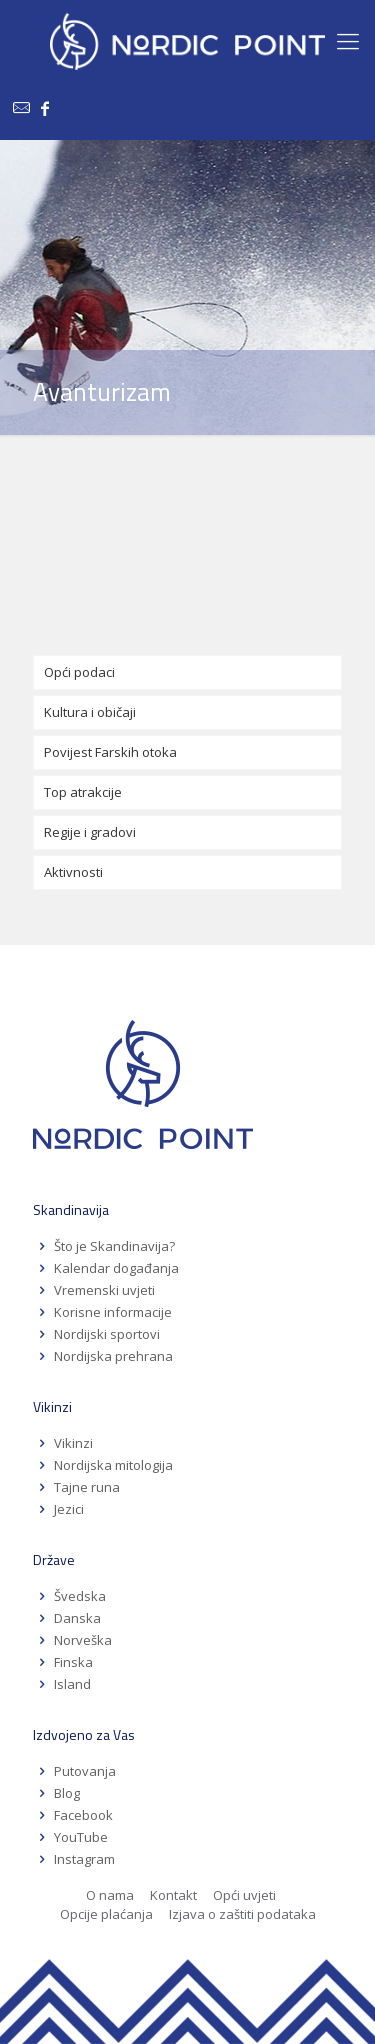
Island (72, 1684)
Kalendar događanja (116, 1268)
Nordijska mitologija (113, 1465)
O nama (110, 1895)
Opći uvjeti (244, 1895)
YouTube (79, 1837)
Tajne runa (87, 1487)
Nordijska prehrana (113, 1356)
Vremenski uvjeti (104, 1290)
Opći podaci (79, 672)
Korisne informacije (113, 1312)
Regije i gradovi (90, 832)
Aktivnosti (73, 872)
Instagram (84, 1859)
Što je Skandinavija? (114, 1246)
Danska (77, 1618)
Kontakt (173, 1895)
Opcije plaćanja (106, 1914)
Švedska (80, 1596)
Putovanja (85, 1771)
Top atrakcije (83, 792)
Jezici (69, 1509)
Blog (67, 1793)
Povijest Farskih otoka (110, 752)
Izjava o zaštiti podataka (242, 1914)
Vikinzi (73, 1443)
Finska (73, 1662)
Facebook (83, 1815)
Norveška (83, 1640)
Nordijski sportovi (107, 1334)
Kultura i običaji (90, 712)
